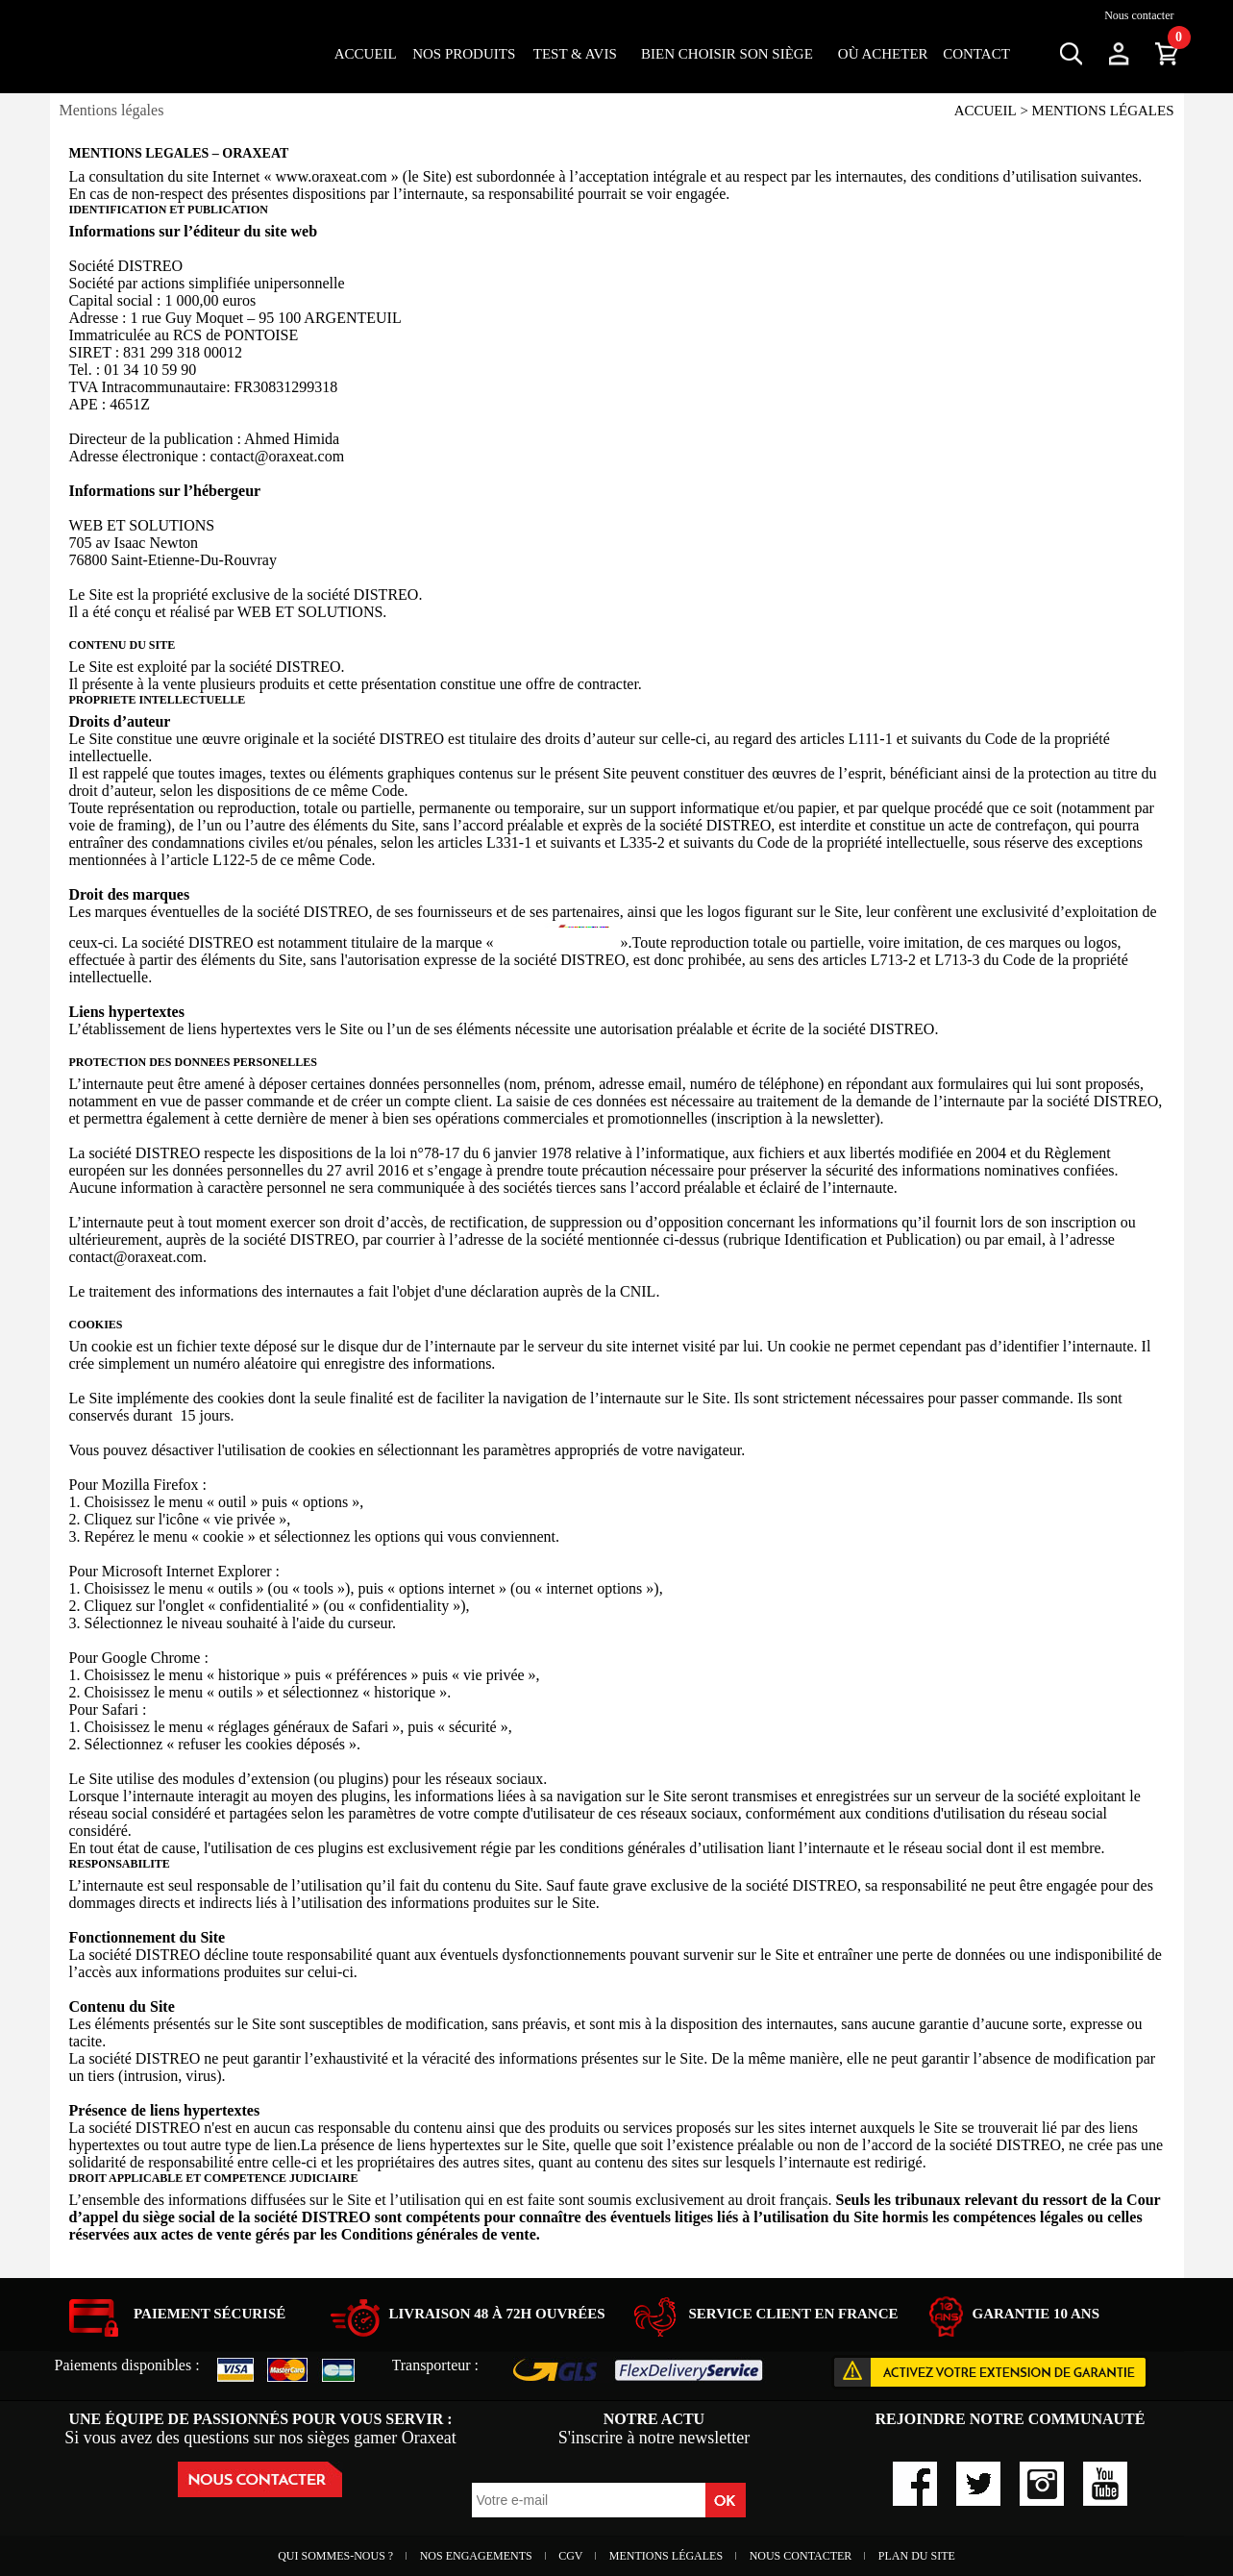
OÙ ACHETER (883, 54)
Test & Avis (575, 54)
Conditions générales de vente (438, 2234)
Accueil (365, 54)
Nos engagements (477, 2556)
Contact (976, 54)
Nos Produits (463, 54)
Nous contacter (1138, 15)
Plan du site (916, 2556)
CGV (571, 2556)
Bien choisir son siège (727, 54)
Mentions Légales (667, 2556)
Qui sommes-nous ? (337, 2556)
